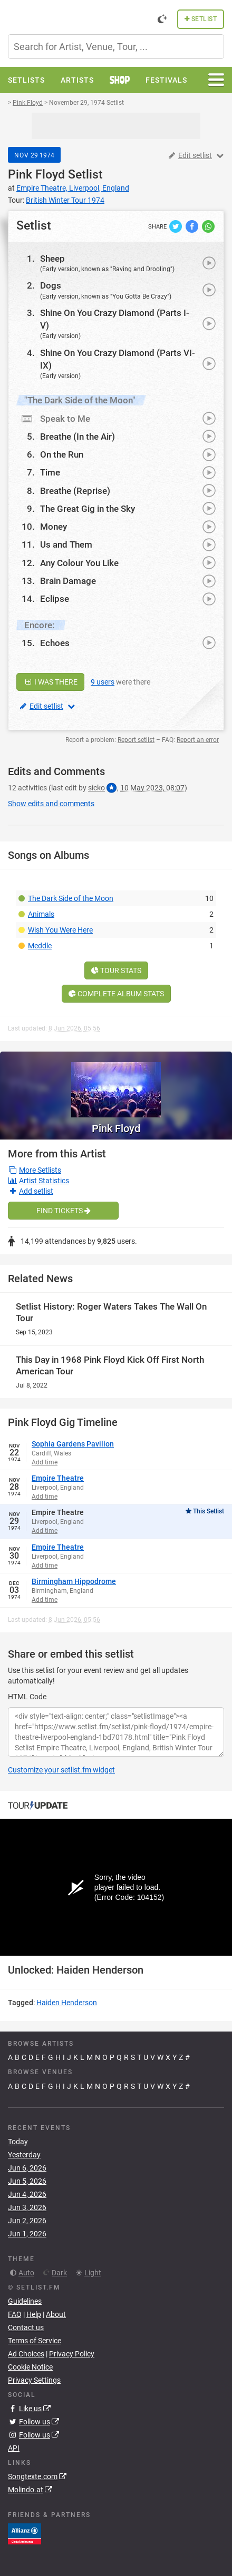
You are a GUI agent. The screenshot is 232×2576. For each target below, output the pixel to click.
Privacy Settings (34, 2380)
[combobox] (116, 46)
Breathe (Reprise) (75, 491)
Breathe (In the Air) (77, 436)
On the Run (61, 454)
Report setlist (136, 740)
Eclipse (54, 598)
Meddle (40, 946)
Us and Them (66, 544)
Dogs (50, 285)
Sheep (52, 258)
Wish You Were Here (60, 930)
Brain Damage (68, 581)
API (14, 2448)
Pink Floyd (36, 174)
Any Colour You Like (79, 563)
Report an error (198, 740)
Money (53, 526)
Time (50, 472)
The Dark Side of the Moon (70, 898)
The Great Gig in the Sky (87, 508)
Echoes (55, 643)
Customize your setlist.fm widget (61, 1770)
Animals (41, 914)
